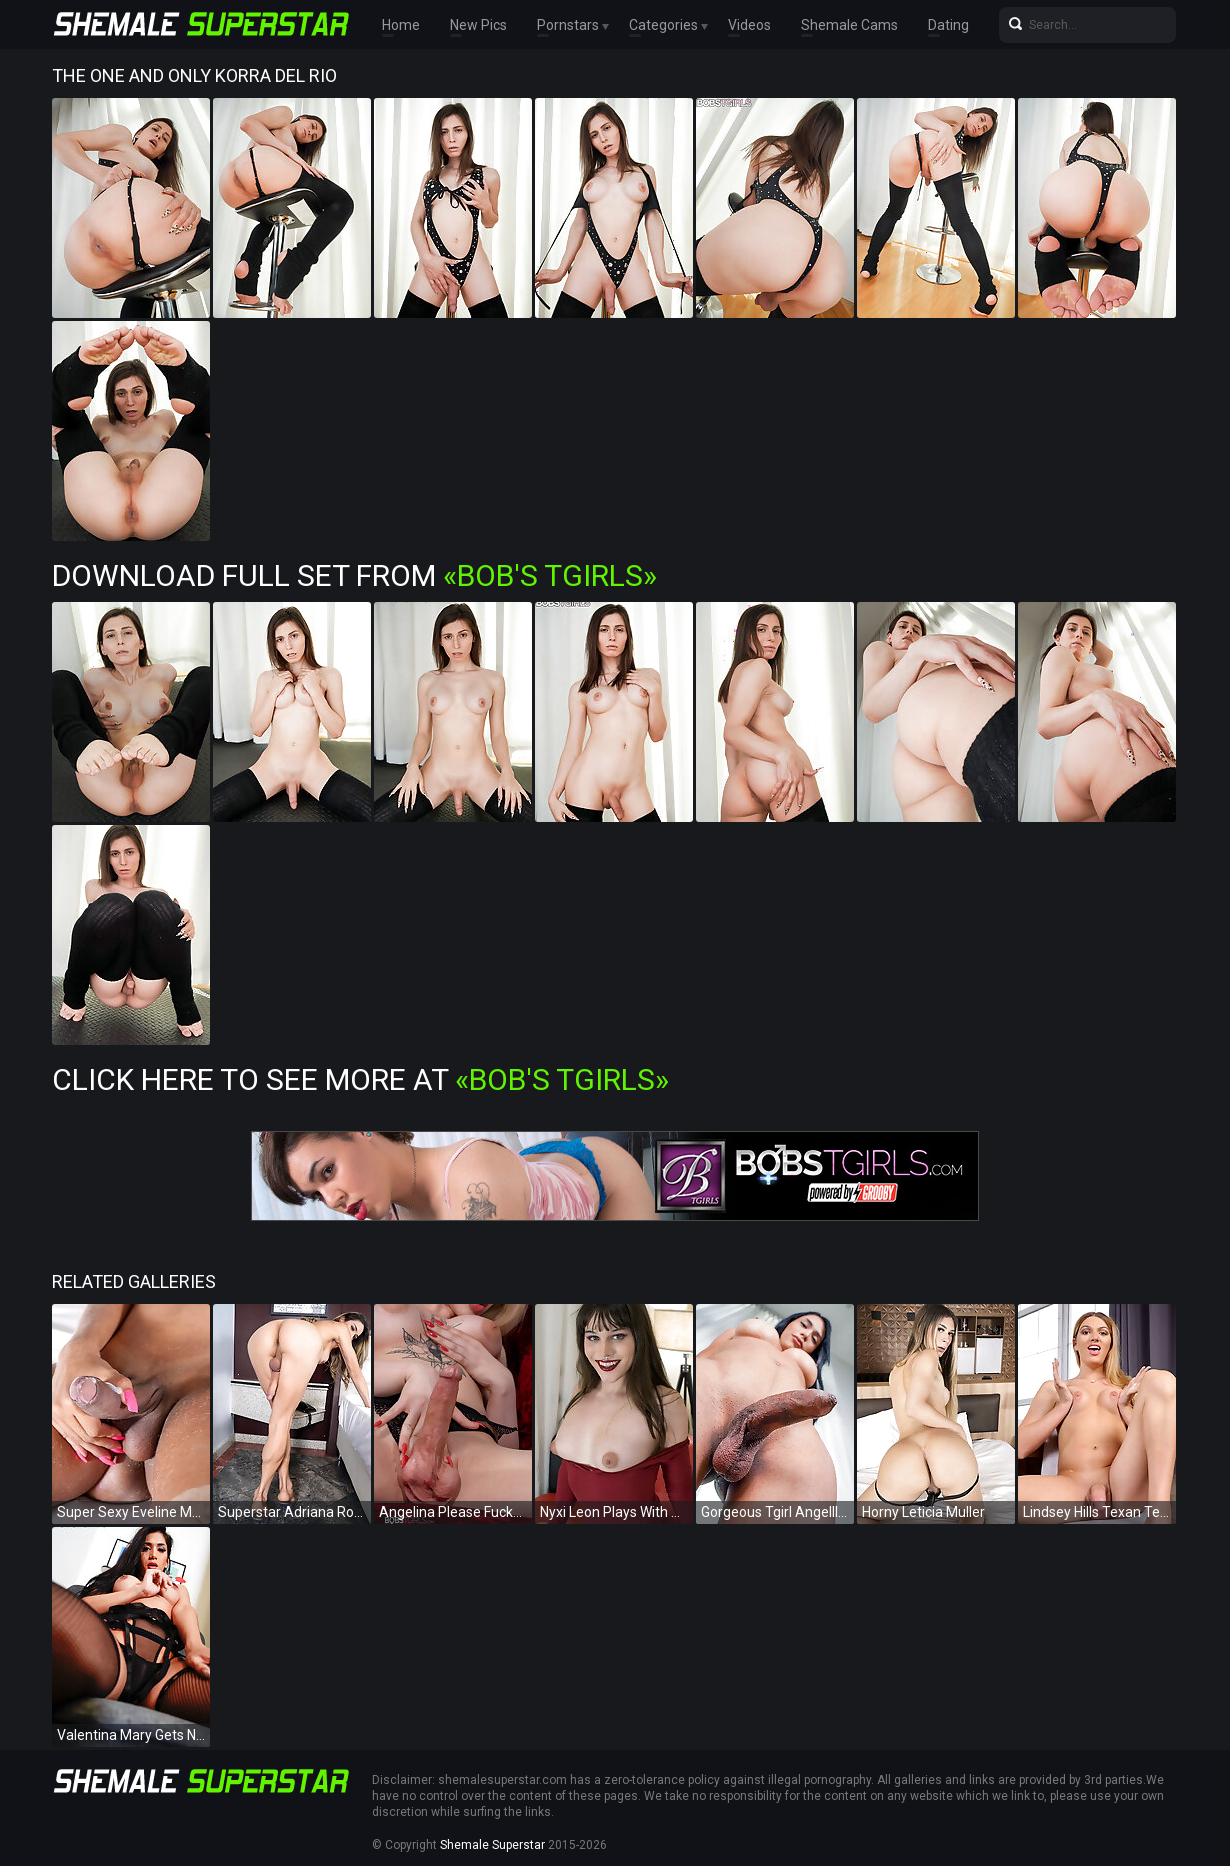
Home (401, 25)
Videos (749, 25)
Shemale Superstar (492, 1845)
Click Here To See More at (360, 1079)
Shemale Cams (849, 25)
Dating (948, 25)
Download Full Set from (354, 575)
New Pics (478, 25)
